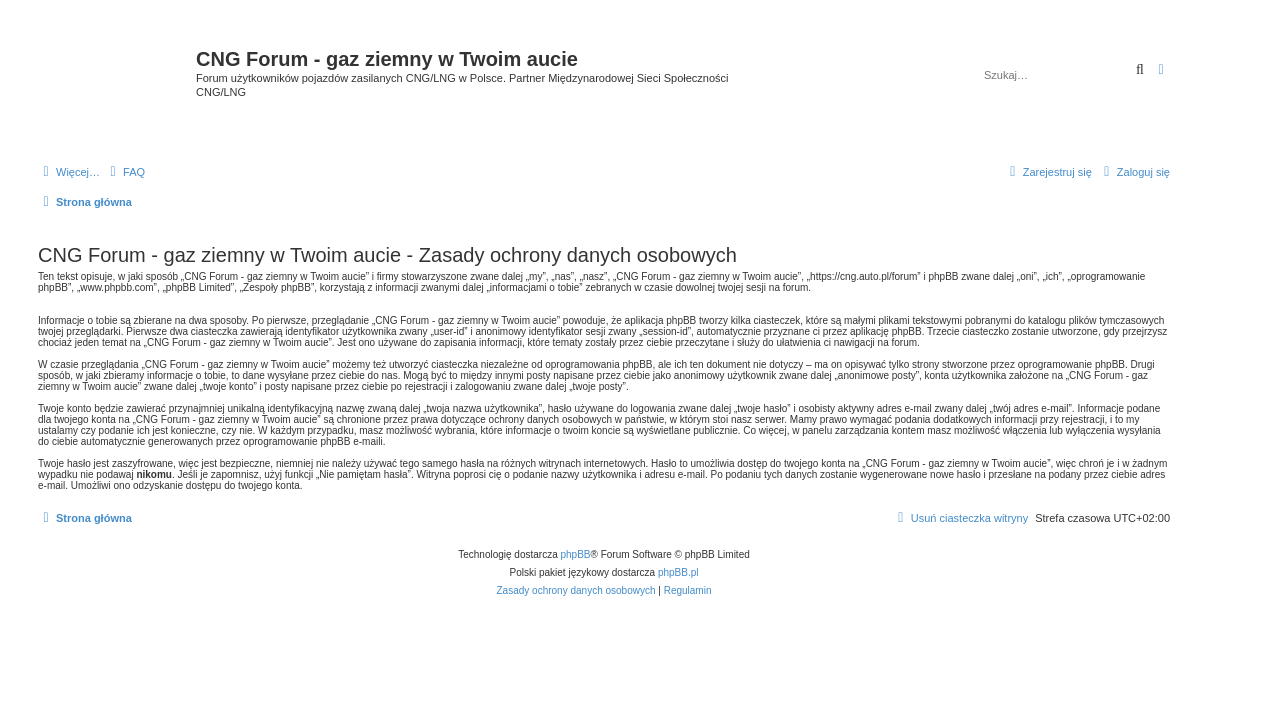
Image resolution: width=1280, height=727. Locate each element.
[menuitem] (125, 172)
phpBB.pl (678, 572)
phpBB (576, 554)
